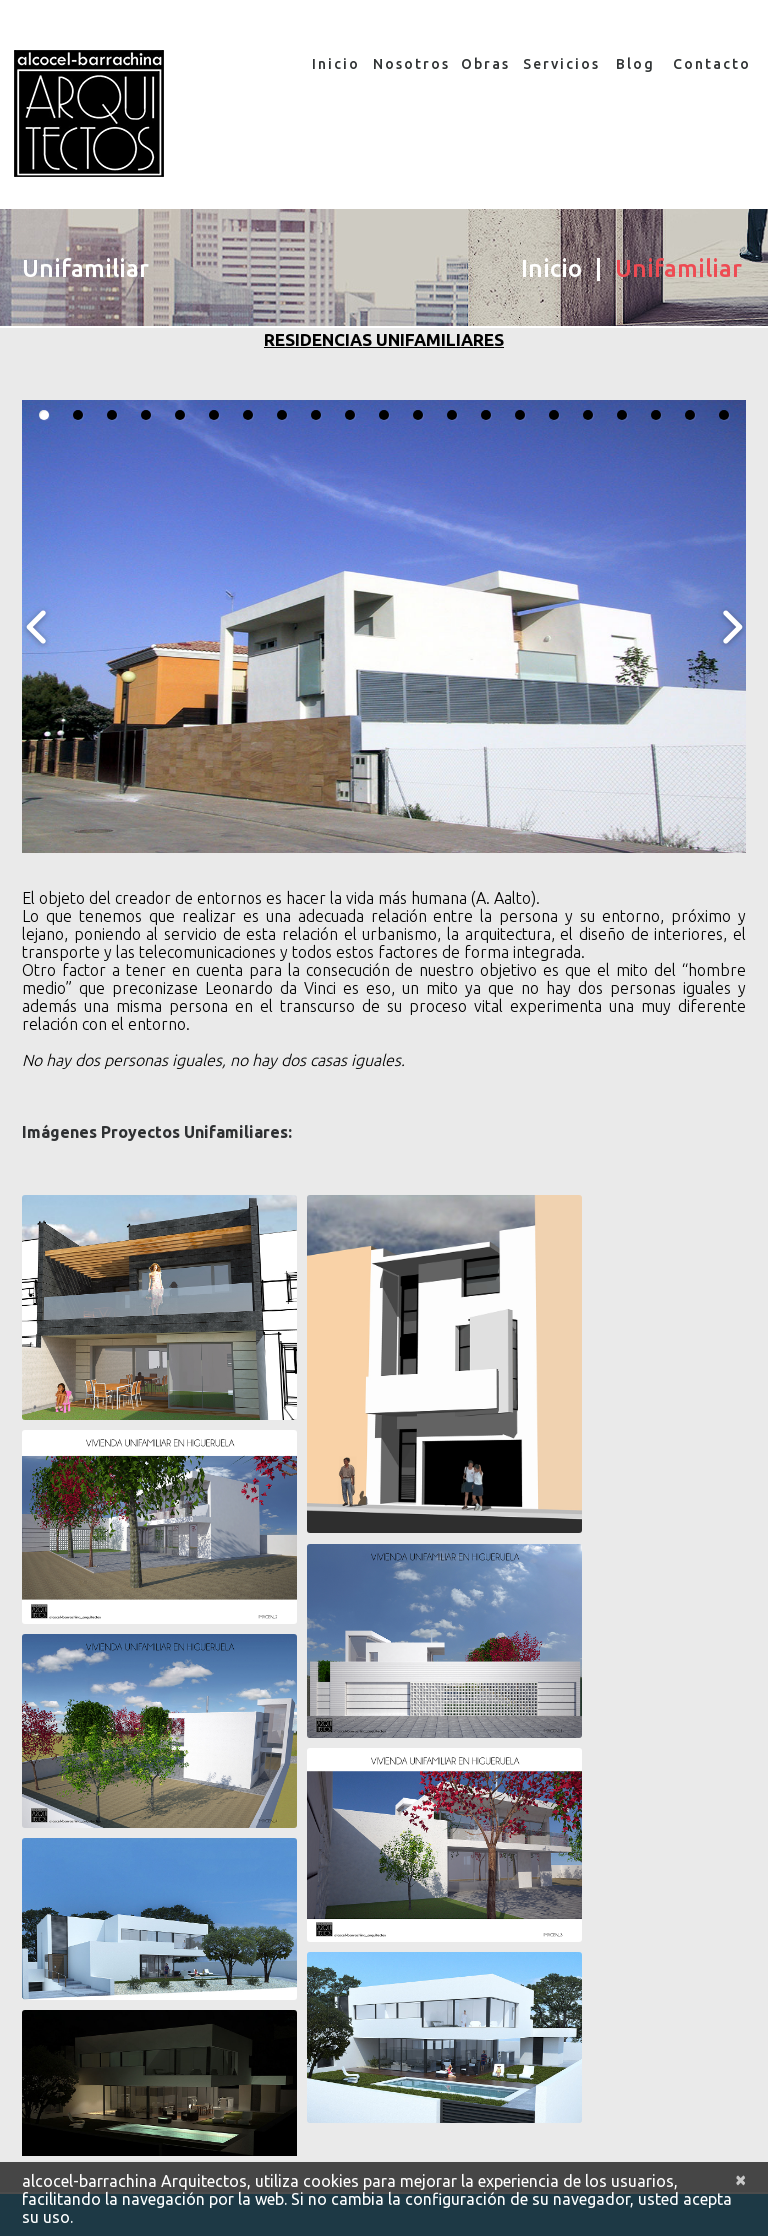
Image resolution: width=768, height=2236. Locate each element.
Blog (635, 64)
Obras (485, 64)
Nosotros (410, 64)
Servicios (560, 64)
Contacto (710, 64)
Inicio (336, 64)
